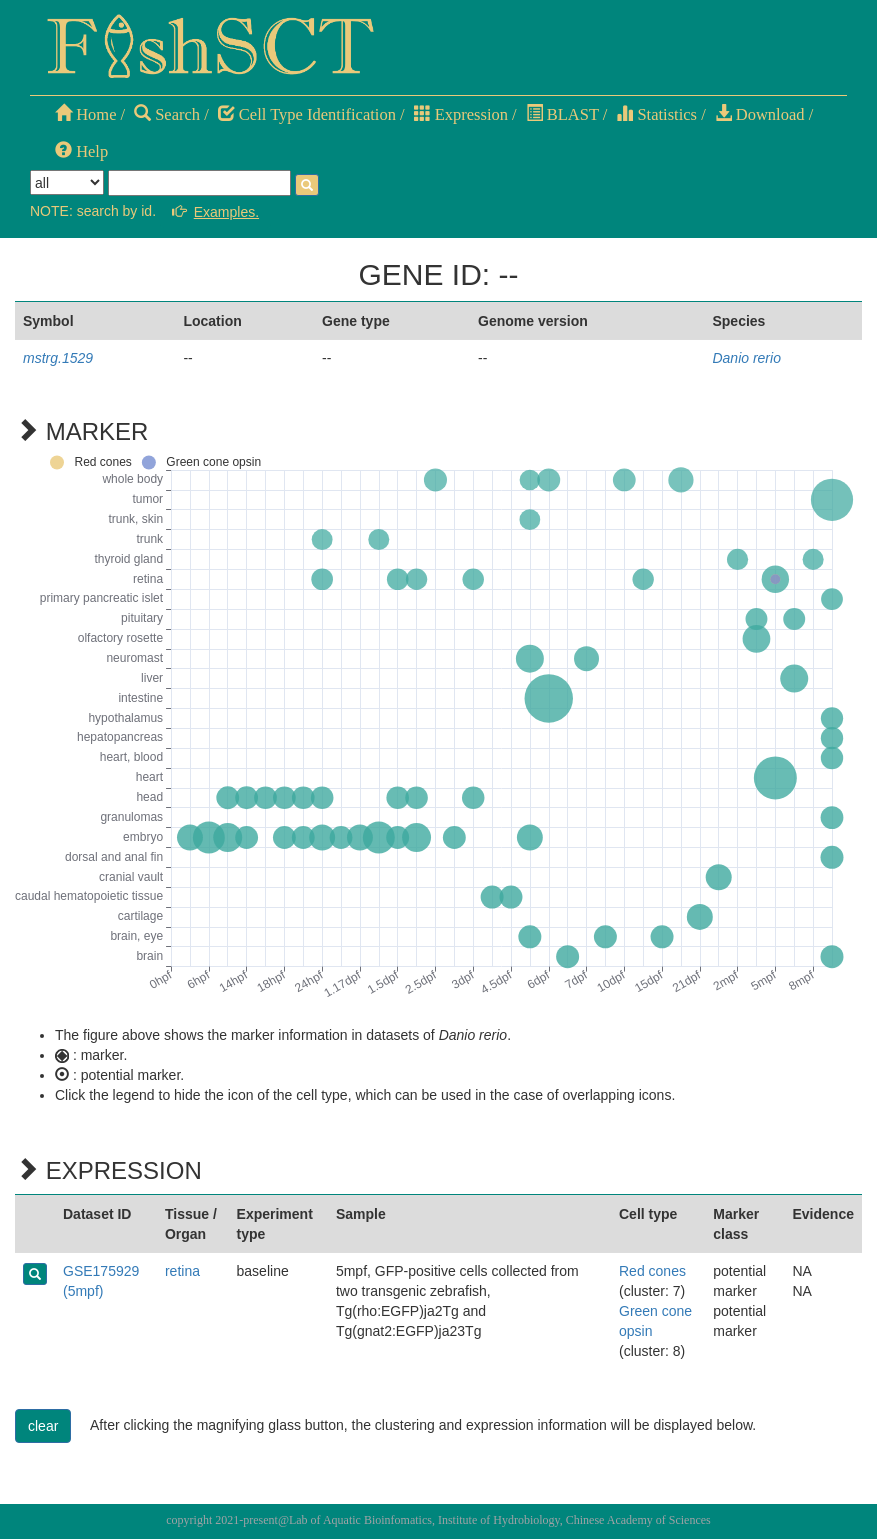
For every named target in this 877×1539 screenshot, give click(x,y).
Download (760, 114)
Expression (461, 114)
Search (167, 114)
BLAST (562, 114)
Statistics (656, 114)
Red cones (652, 1271)
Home (85, 114)
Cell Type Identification (307, 114)
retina (182, 1271)
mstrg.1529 (58, 358)
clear (43, 1426)
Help (81, 151)
